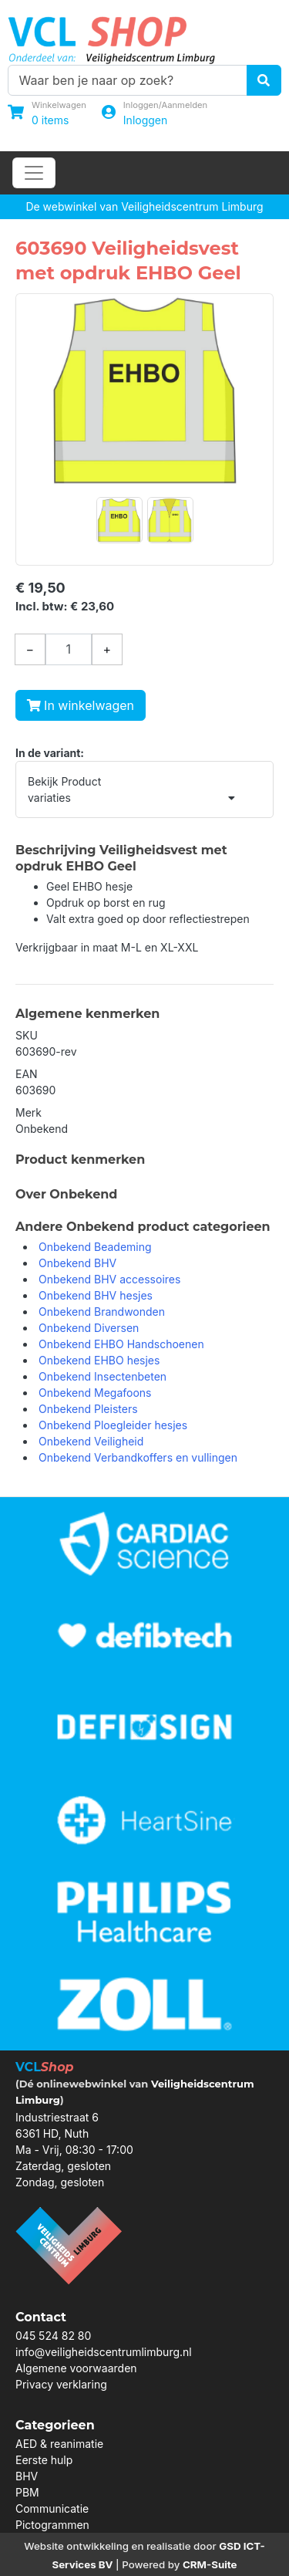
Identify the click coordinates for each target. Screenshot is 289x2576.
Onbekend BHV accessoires (109, 1279)
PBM (27, 2492)
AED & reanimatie (59, 2443)
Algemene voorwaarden (76, 2368)
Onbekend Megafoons (95, 1392)
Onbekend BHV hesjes (96, 1295)
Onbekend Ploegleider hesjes (113, 1425)
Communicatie (52, 2508)
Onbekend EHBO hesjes (99, 1360)
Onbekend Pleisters (88, 1408)
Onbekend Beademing (95, 1246)
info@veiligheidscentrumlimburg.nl (103, 2351)
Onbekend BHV (77, 1262)
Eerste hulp (43, 2459)
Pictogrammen (52, 2524)
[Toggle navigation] (33, 172)
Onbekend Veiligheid (91, 1441)
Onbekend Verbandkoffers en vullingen (138, 1457)
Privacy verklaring (61, 2384)
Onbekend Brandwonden (102, 1311)
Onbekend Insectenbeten (102, 1376)
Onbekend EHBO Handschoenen (121, 1344)
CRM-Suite (210, 2564)
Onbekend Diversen (89, 1327)
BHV (26, 2476)
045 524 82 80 (53, 2335)
